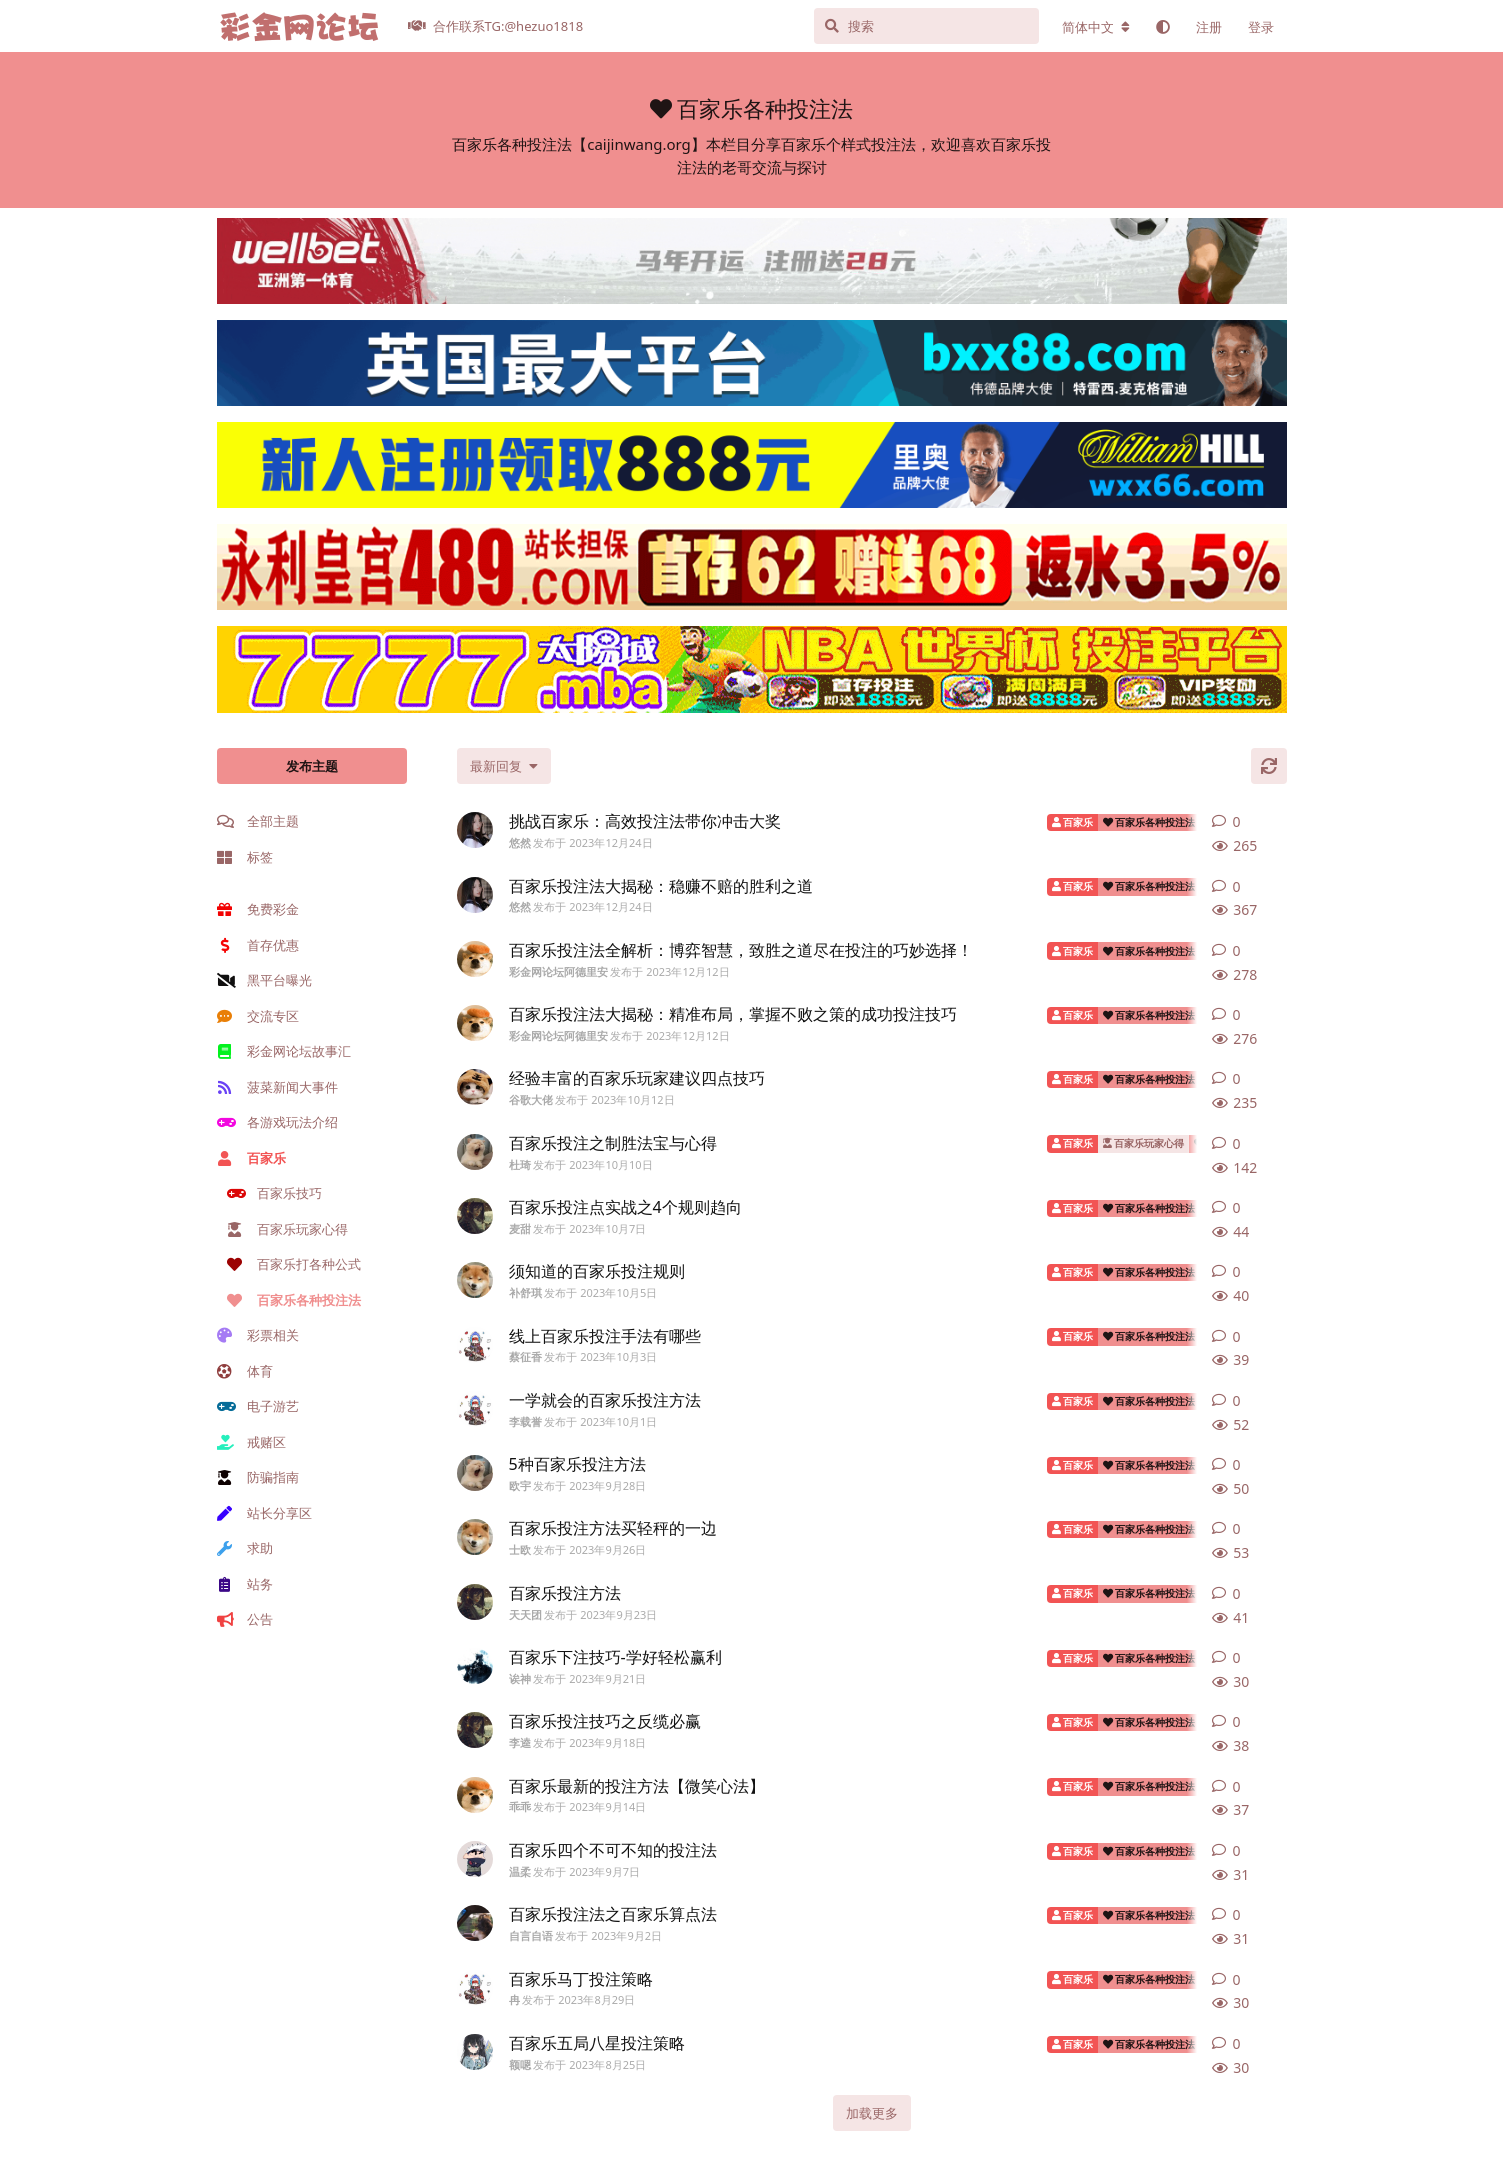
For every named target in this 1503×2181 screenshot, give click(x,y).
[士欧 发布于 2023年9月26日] (475, 1537)
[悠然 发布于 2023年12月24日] (475, 830)
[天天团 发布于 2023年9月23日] (475, 1602)
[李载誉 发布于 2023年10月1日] (475, 1409)
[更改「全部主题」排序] (504, 766)
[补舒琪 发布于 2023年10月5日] (475, 1280)
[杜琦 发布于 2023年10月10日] (475, 1152)
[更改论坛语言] (1096, 27)
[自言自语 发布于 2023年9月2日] (475, 1923)
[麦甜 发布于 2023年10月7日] (475, 1216)
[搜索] (926, 26)
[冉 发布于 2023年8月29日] (475, 1988)
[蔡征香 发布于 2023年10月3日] (475, 1345)
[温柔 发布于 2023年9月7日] (475, 1859)
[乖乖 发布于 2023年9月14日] (475, 1795)
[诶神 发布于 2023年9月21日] (475, 1666)
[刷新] (1269, 766)
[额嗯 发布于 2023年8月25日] (475, 2052)
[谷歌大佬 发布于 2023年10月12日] (475, 1087)
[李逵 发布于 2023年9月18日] (475, 1730)
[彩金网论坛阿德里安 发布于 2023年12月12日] (475, 959)
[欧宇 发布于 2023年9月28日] (475, 1473)
